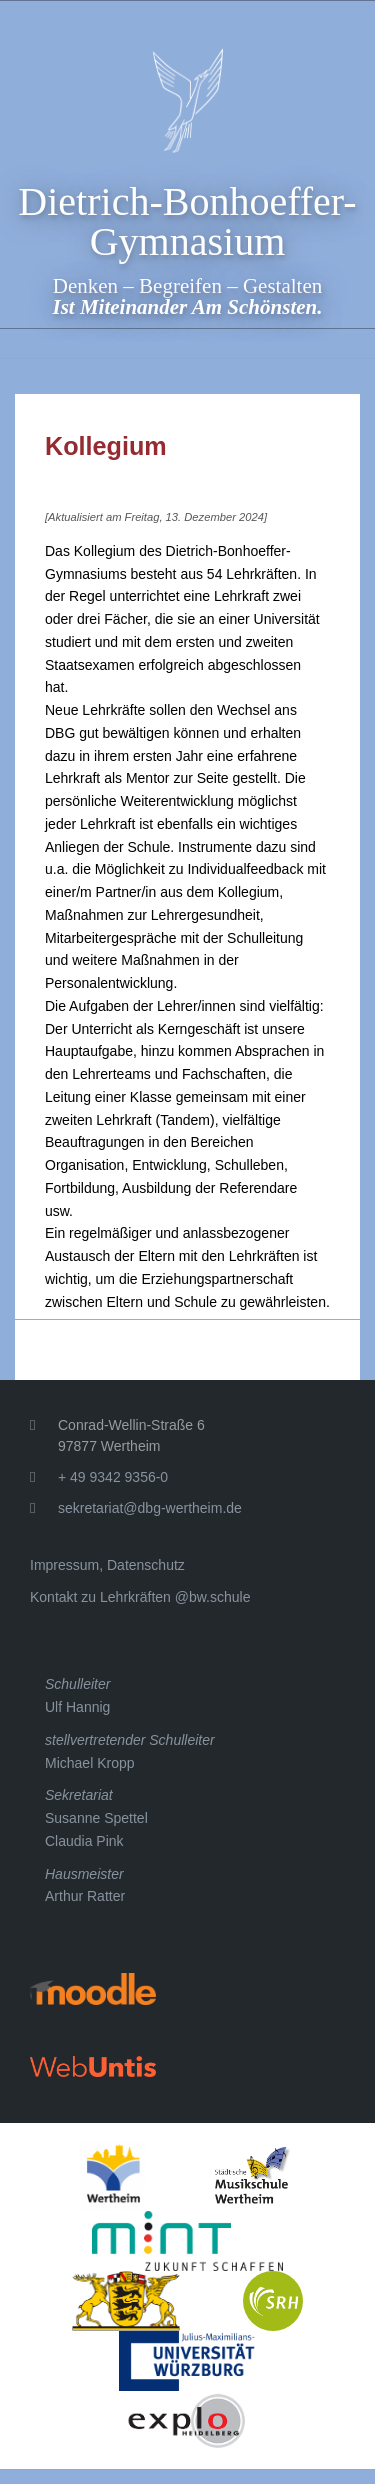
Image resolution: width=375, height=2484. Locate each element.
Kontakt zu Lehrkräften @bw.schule (140, 1597)
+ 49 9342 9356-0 (113, 1477)
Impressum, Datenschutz (107, 1565)
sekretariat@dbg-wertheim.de (150, 1508)
